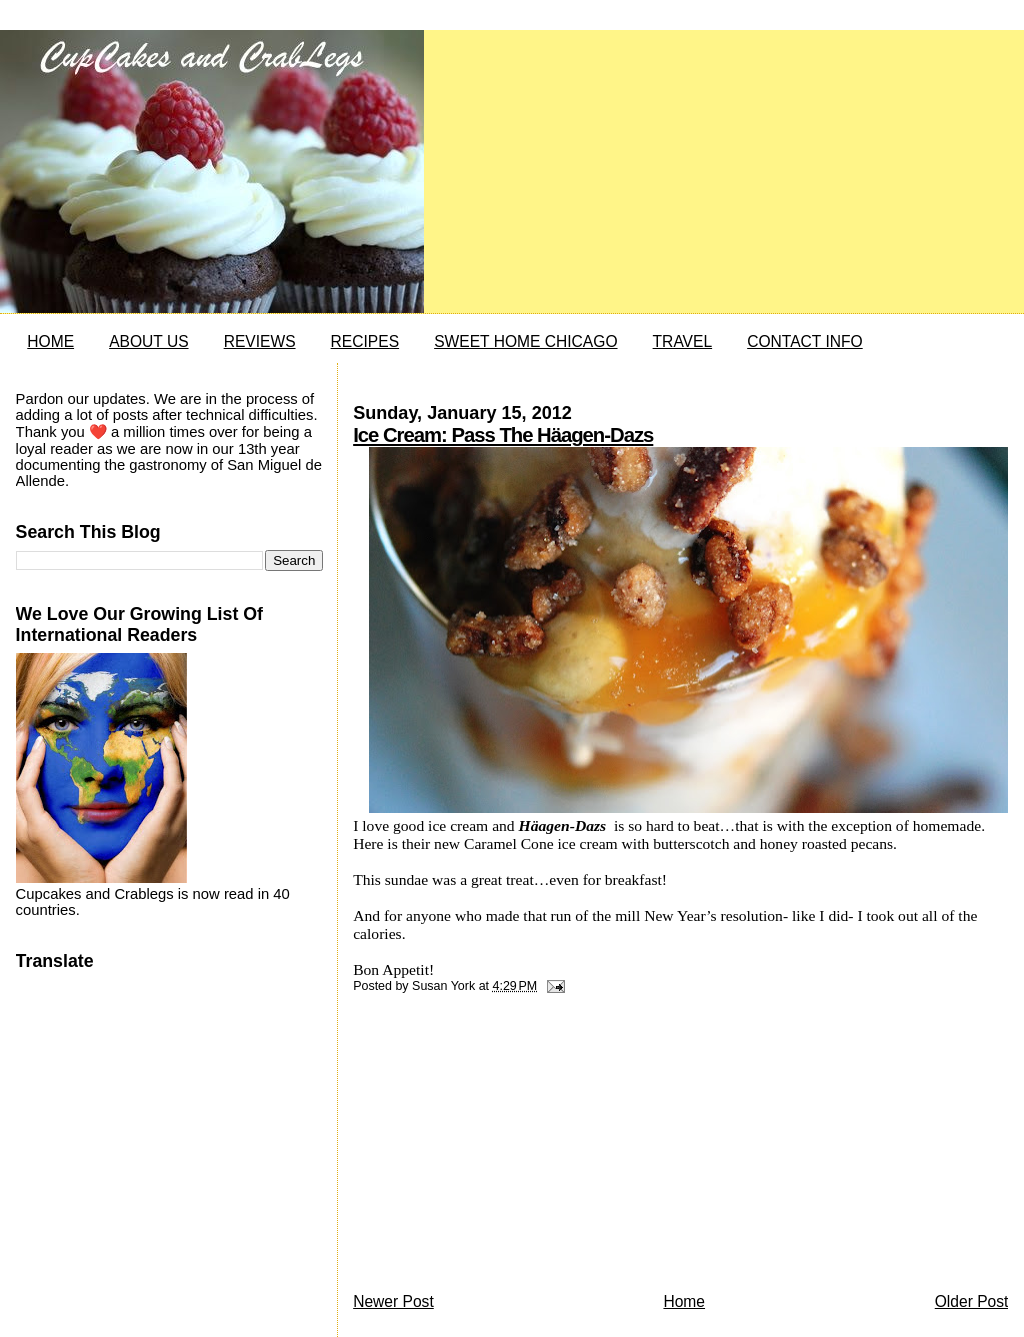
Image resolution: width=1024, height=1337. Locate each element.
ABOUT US (148, 341)
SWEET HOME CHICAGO (525, 341)
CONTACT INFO (805, 341)
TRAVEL (683, 341)
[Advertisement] (503, 1148)
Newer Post (393, 1301)
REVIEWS (260, 341)
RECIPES (365, 341)
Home (684, 1301)
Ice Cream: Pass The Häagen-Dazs (503, 435)
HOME (50, 341)
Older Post (972, 1301)
